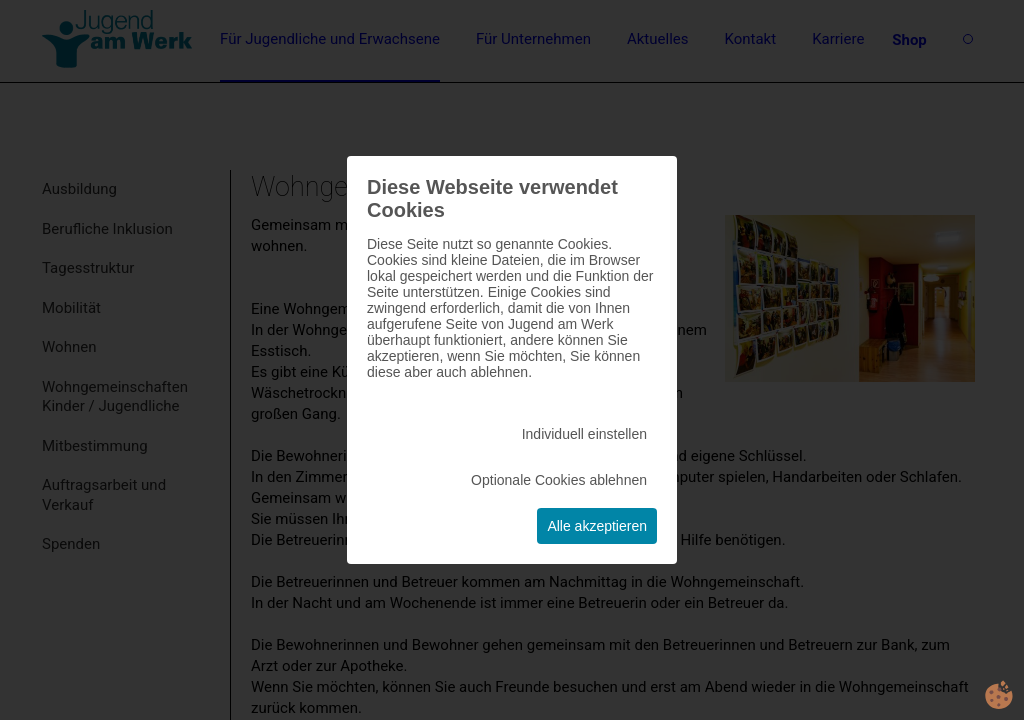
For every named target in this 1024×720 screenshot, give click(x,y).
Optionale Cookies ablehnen (559, 480)
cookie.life (999, 695)
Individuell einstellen (584, 434)
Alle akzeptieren (597, 526)
